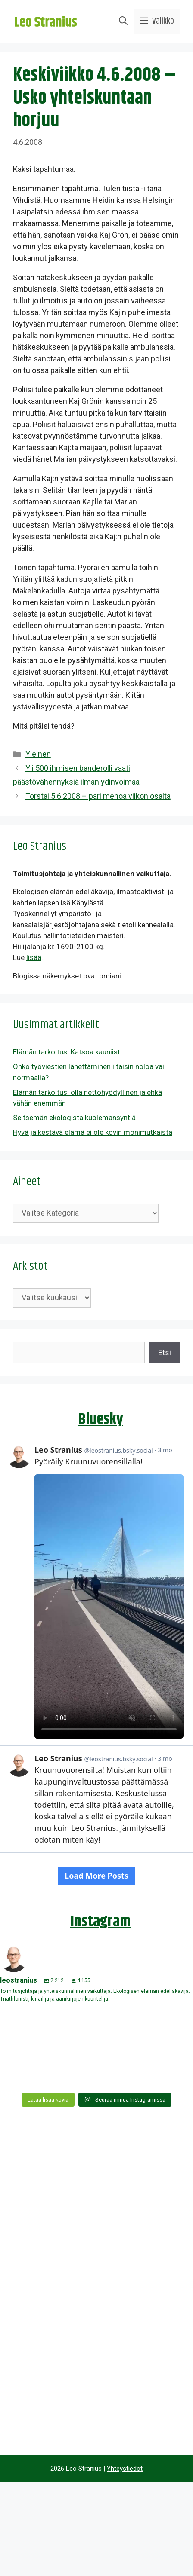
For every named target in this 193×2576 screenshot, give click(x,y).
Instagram (100, 1922)
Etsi (164, 1352)
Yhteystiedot (125, 2468)
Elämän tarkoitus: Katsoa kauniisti (67, 1052)
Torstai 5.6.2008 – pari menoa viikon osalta (98, 796)
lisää (33, 957)
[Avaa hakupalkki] (123, 21)
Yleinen (38, 753)
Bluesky (100, 1419)
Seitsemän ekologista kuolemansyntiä (74, 1117)
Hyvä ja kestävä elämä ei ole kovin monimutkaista (92, 1132)
